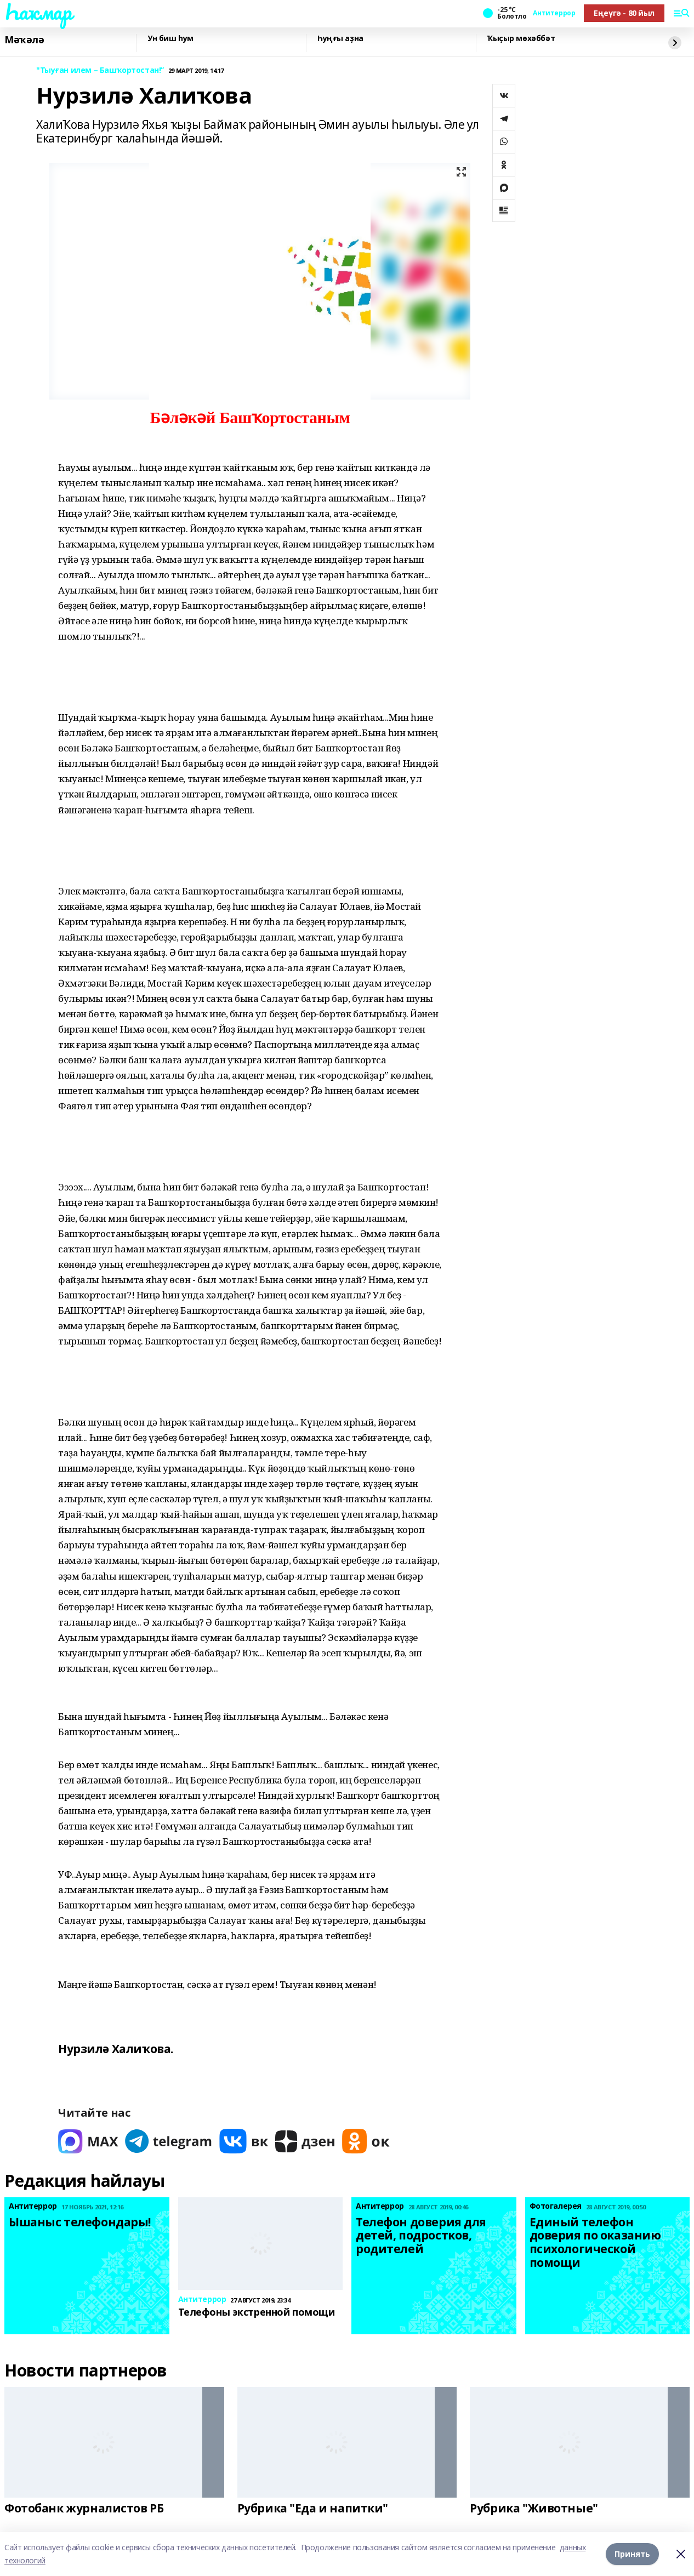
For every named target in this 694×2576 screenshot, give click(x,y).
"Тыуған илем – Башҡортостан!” (100, 70)
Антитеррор (554, 13)
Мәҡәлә (24, 40)
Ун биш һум (170, 38)
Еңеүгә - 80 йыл (624, 13)
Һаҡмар (37, 11)
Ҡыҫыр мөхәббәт (521, 38)
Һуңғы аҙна (340, 38)
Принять (632, 2554)
